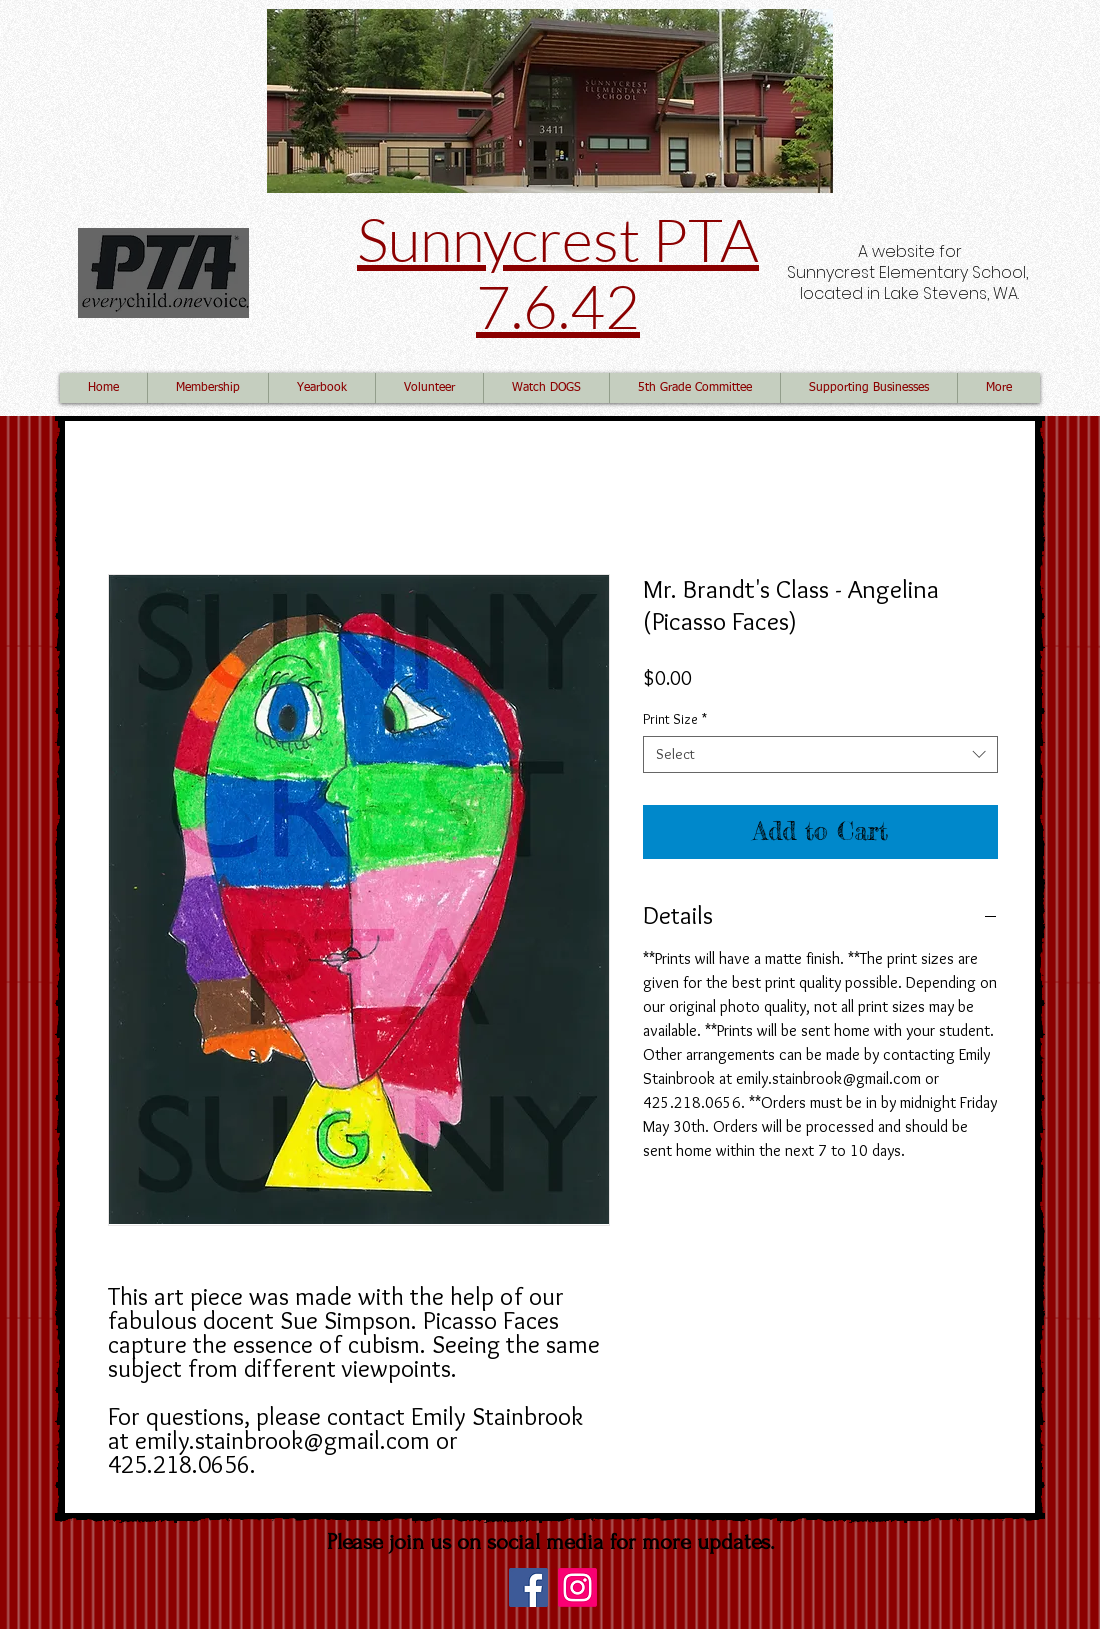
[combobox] (820, 755)
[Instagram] (577, 1587)
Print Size (675, 719)
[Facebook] (528, 1587)
